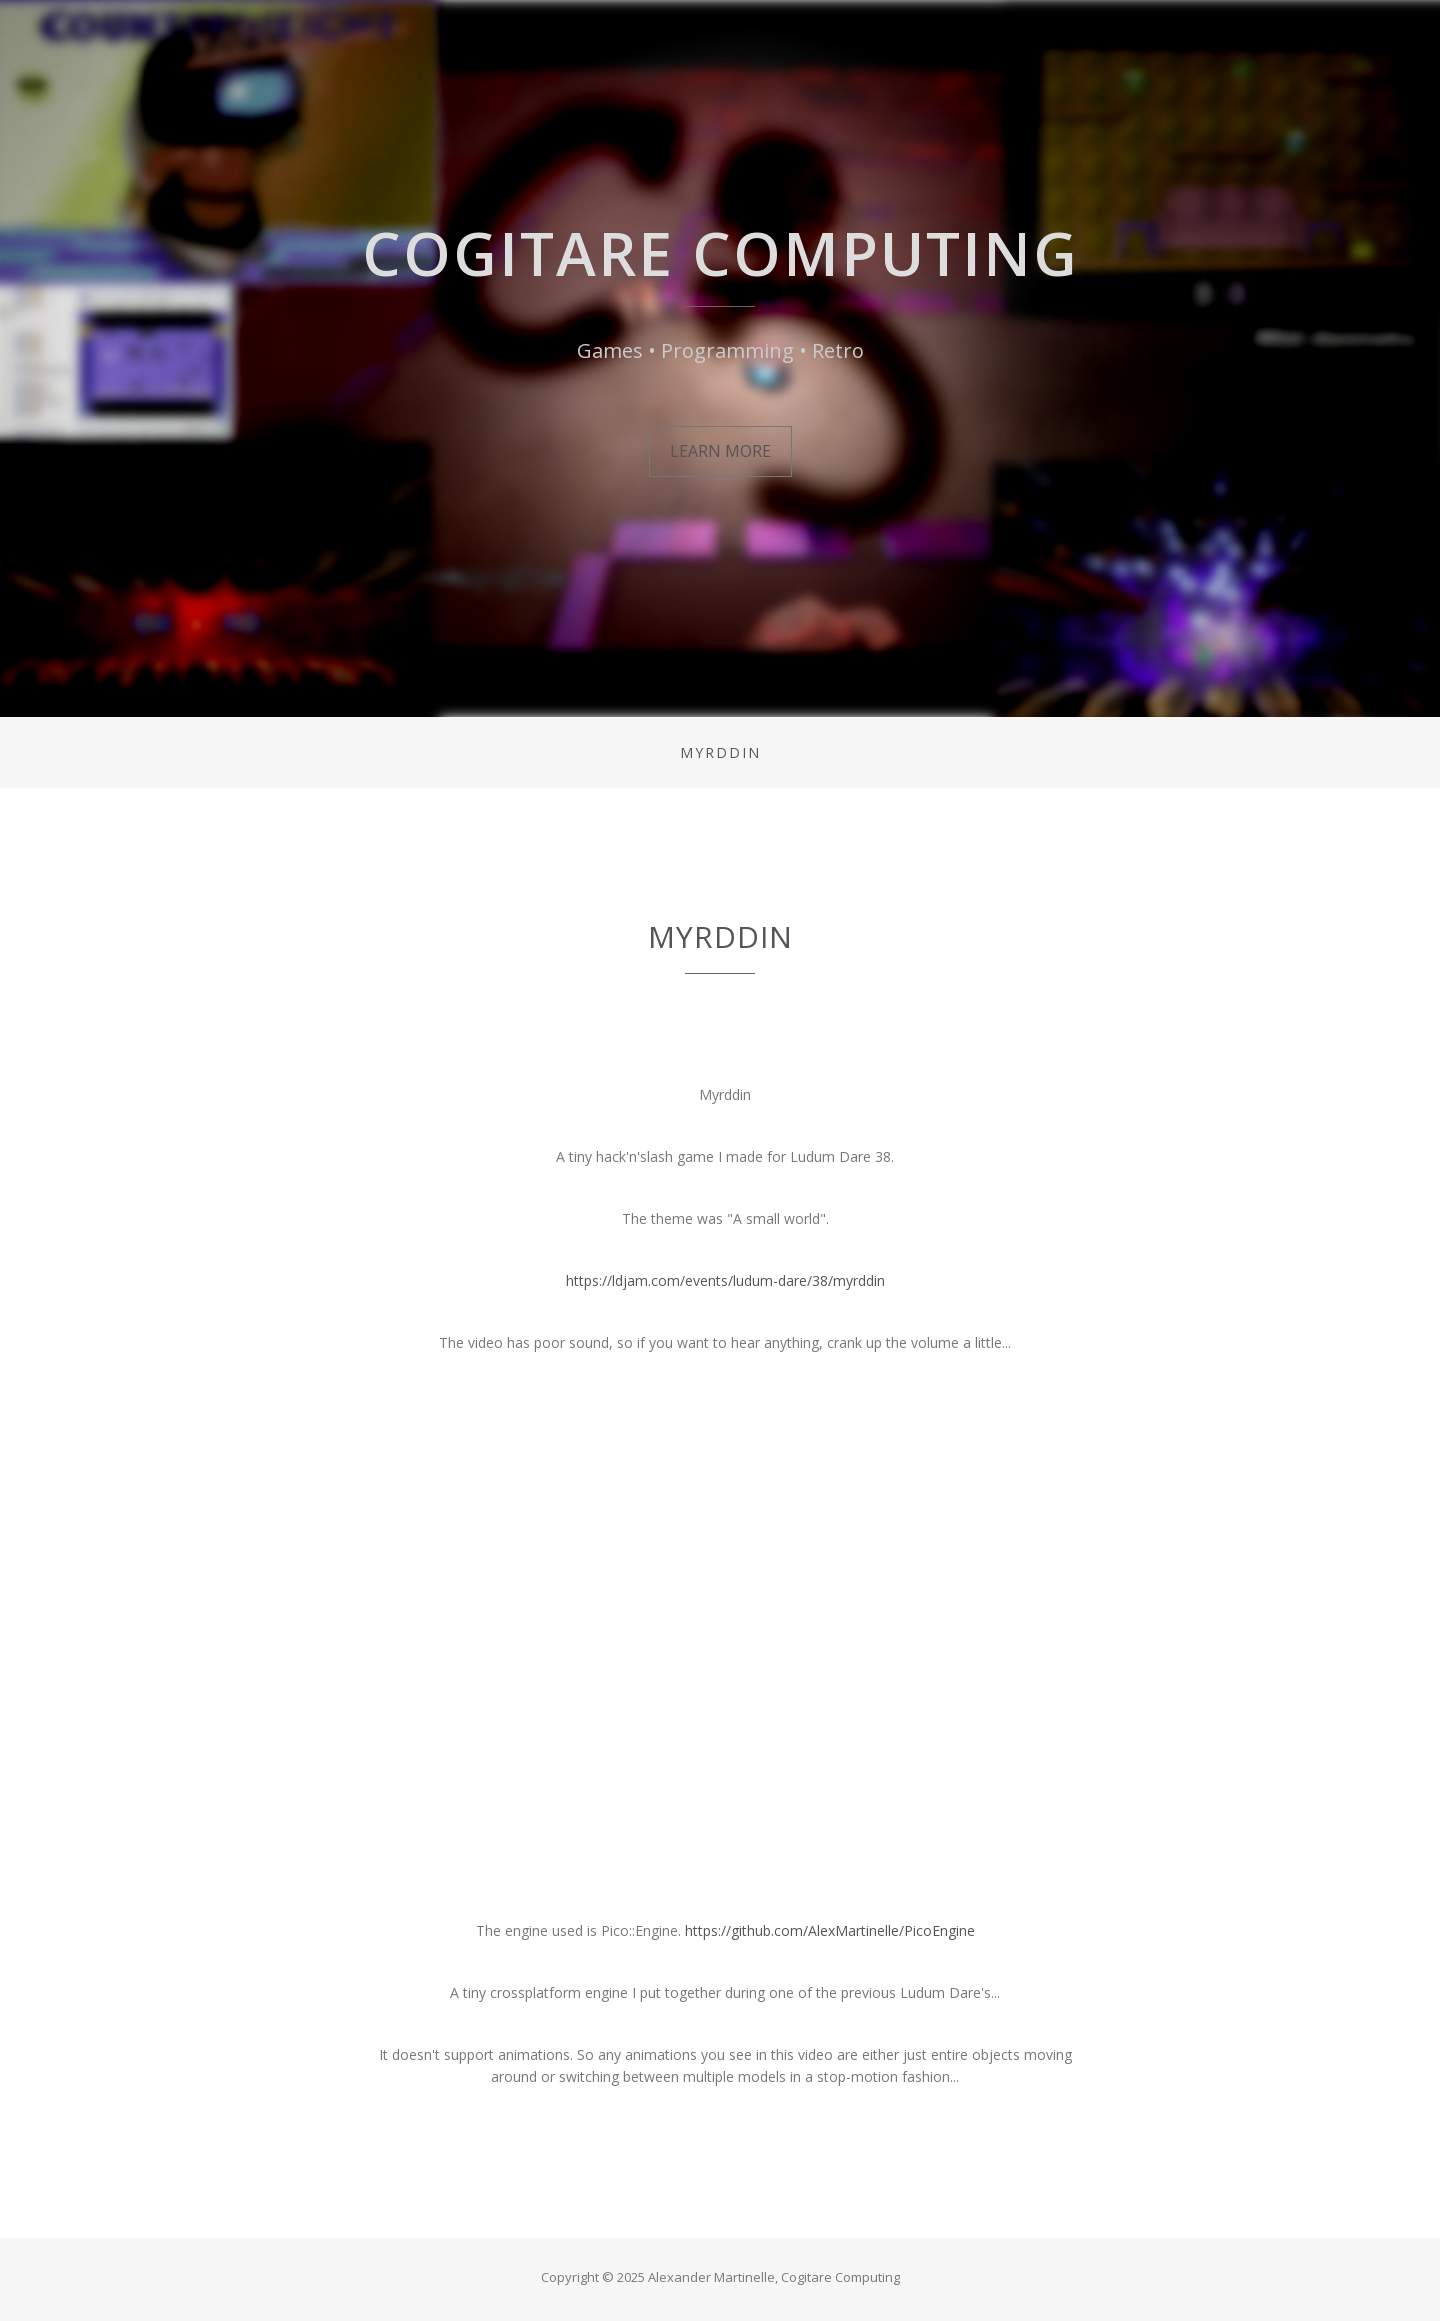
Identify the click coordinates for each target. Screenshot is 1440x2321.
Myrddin (720, 752)
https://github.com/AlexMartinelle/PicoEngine (830, 1930)
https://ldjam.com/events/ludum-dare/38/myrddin (725, 1280)
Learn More (720, 451)
